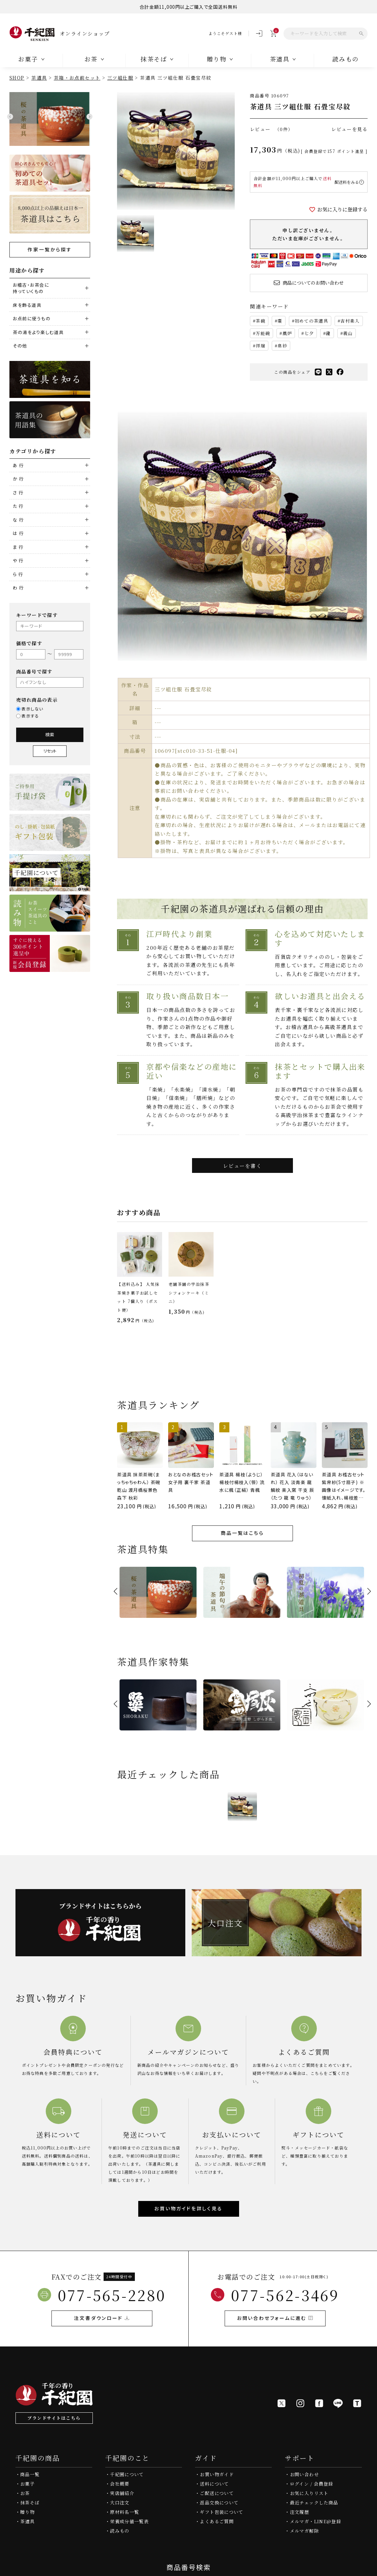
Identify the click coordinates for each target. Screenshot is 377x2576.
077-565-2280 (112, 2295)
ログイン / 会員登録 (311, 2484)
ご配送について (216, 2493)
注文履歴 (299, 2512)
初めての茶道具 (311, 321)
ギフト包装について (221, 2512)
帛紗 (282, 345)
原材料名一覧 (124, 2512)
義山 (348, 333)
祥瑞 (260, 345)
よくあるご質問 (216, 2521)
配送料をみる (347, 182)
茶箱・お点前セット (77, 77)
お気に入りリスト (309, 2493)
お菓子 (27, 2484)
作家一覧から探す (50, 249)
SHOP (17, 77)
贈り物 (27, 2512)
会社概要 (119, 2484)
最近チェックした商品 (314, 2502)
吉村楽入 (350, 321)
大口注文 (119, 2502)
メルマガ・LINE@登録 (315, 2521)
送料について (214, 2484)
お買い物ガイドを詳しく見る (188, 2208)
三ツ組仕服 (120, 77)
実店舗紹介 (122, 2493)
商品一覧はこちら (242, 1532)
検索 (49, 734)
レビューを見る (349, 129)
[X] (281, 2403)
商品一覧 (29, 2474)
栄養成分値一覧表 (129, 2521)
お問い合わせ (304, 2474)
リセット (49, 750)
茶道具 (39, 77)
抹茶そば (29, 2502)
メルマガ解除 (304, 2531)
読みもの (119, 2531)
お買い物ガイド (216, 2474)
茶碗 (260, 321)
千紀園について (127, 2474)
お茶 (25, 2493)
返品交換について (219, 2502)
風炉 (287, 333)
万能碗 (263, 333)
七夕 (309, 333)
